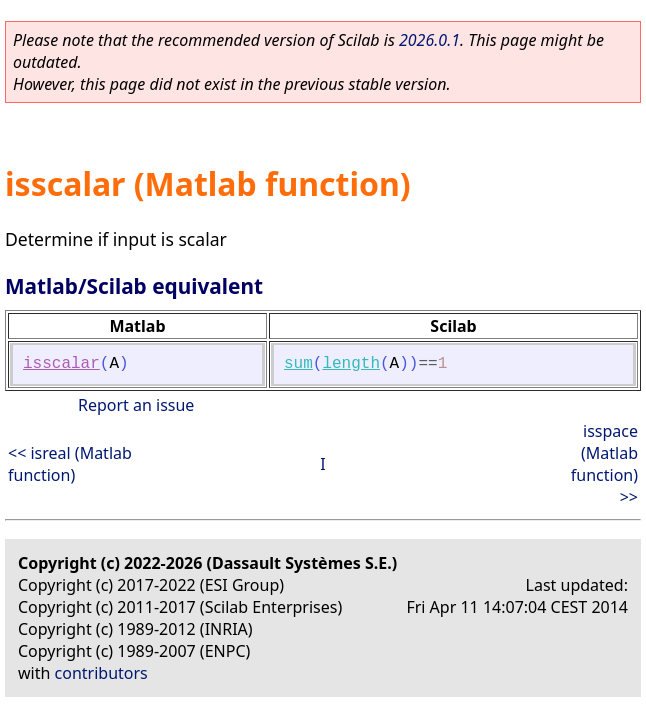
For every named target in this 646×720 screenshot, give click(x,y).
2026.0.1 (429, 40)
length (351, 364)
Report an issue (136, 405)
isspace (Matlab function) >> (604, 464)
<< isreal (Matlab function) (70, 464)
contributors (101, 673)
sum (298, 364)
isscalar (61, 364)
